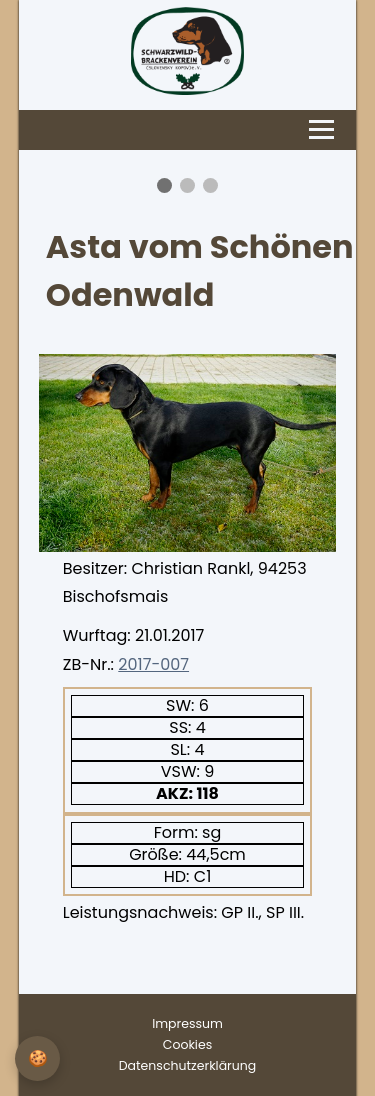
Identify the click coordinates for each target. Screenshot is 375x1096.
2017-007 (153, 664)
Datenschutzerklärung (187, 1065)
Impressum (187, 1023)
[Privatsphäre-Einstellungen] (37, 1058)
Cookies (187, 1044)
